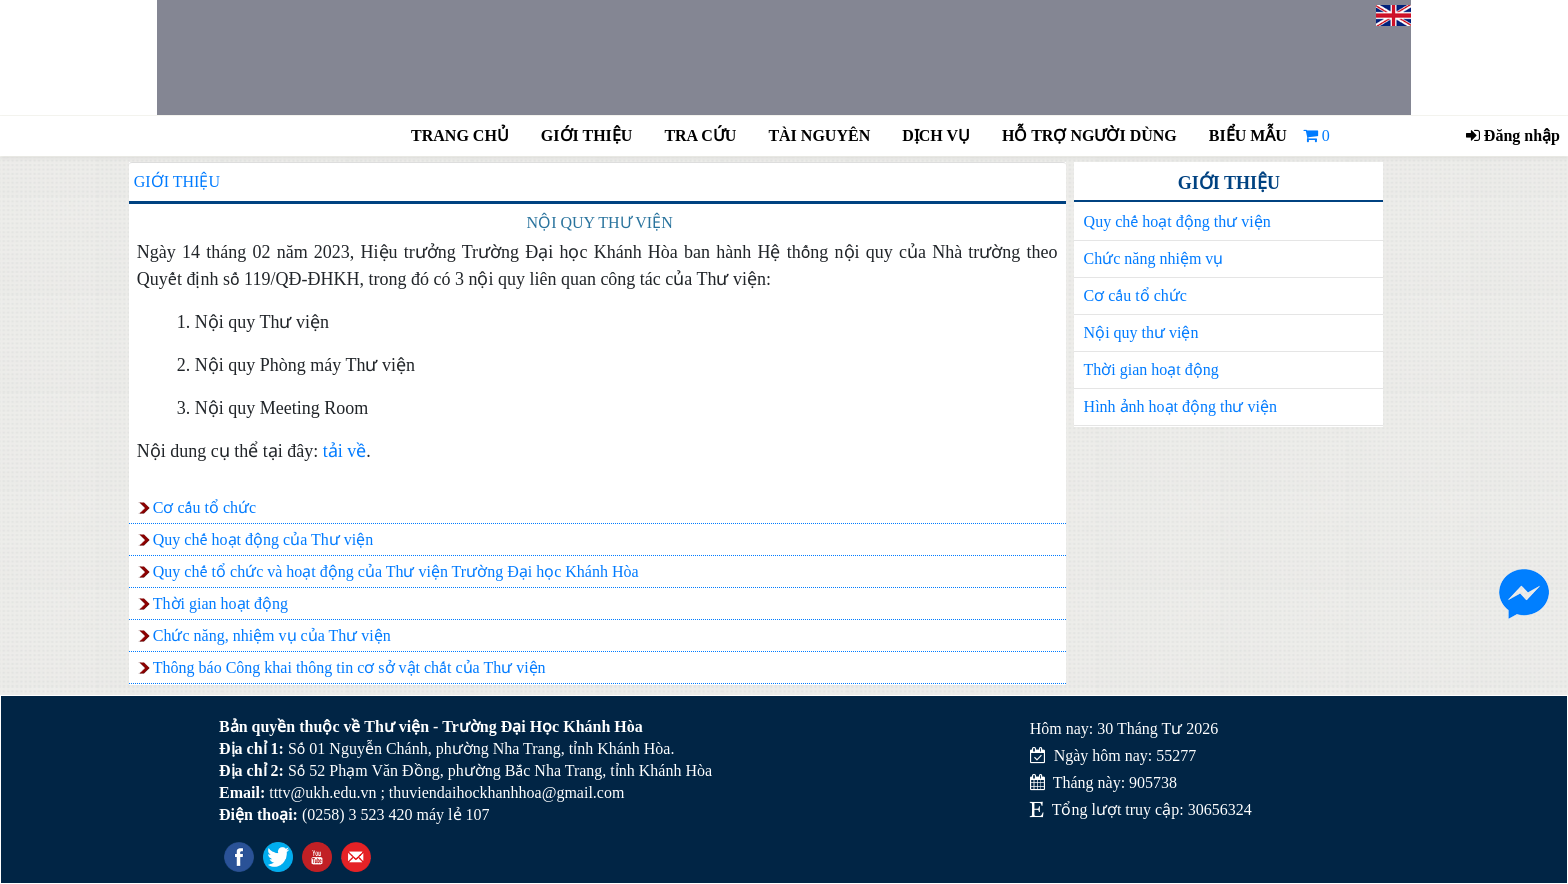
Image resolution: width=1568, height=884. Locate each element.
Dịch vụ (936, 135)
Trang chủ (460, 135)
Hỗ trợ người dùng (1087, 135)
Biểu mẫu (1248, 135)
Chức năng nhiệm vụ (1154, 258)
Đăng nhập (1513, 135)
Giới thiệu (587, 135)
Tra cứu (700, 135)
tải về (345, 451)
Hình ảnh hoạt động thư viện (1180, 406)
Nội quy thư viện (1141, 332)
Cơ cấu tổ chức (1135, 295)
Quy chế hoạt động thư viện (1177, 221)
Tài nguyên (819, 135)
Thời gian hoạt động (1151, 369)
